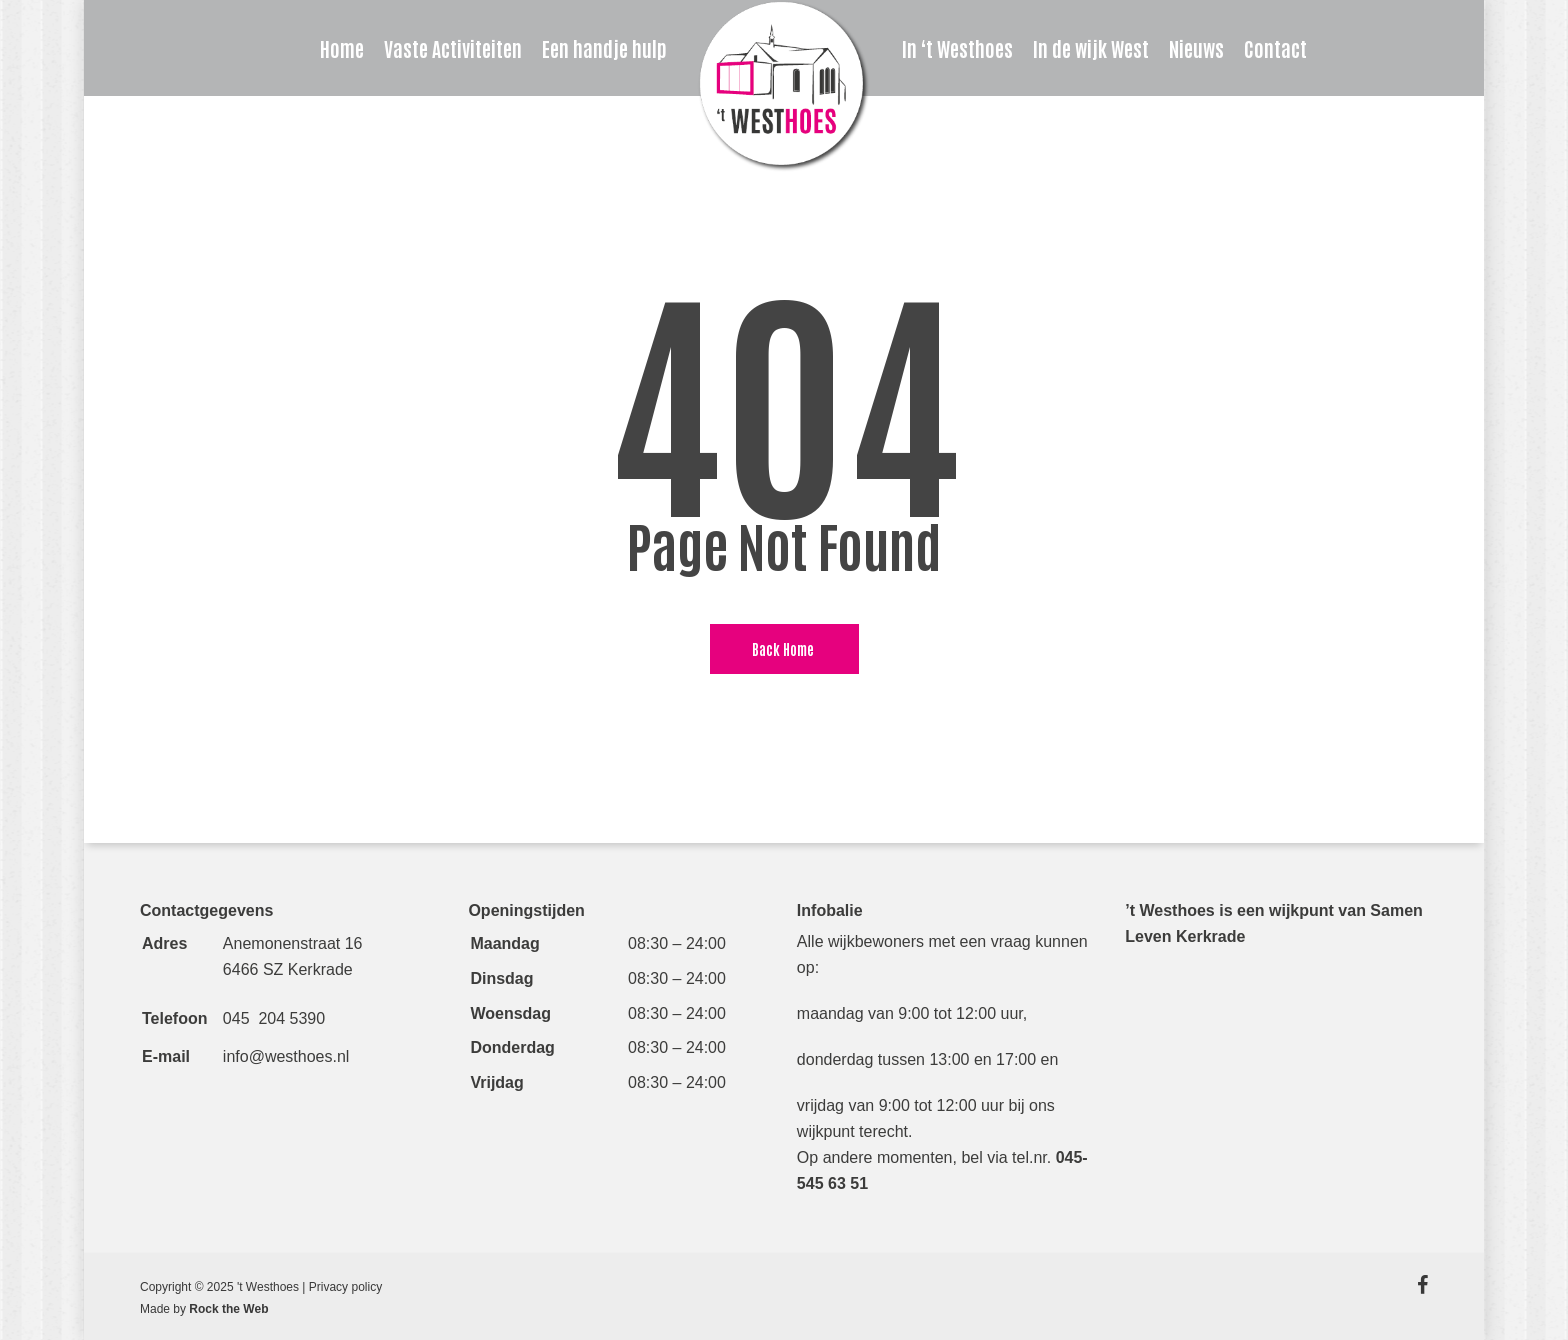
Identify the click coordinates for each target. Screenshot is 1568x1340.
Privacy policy (345, 1287)
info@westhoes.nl (286, 1056)
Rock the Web (228, 1309)
